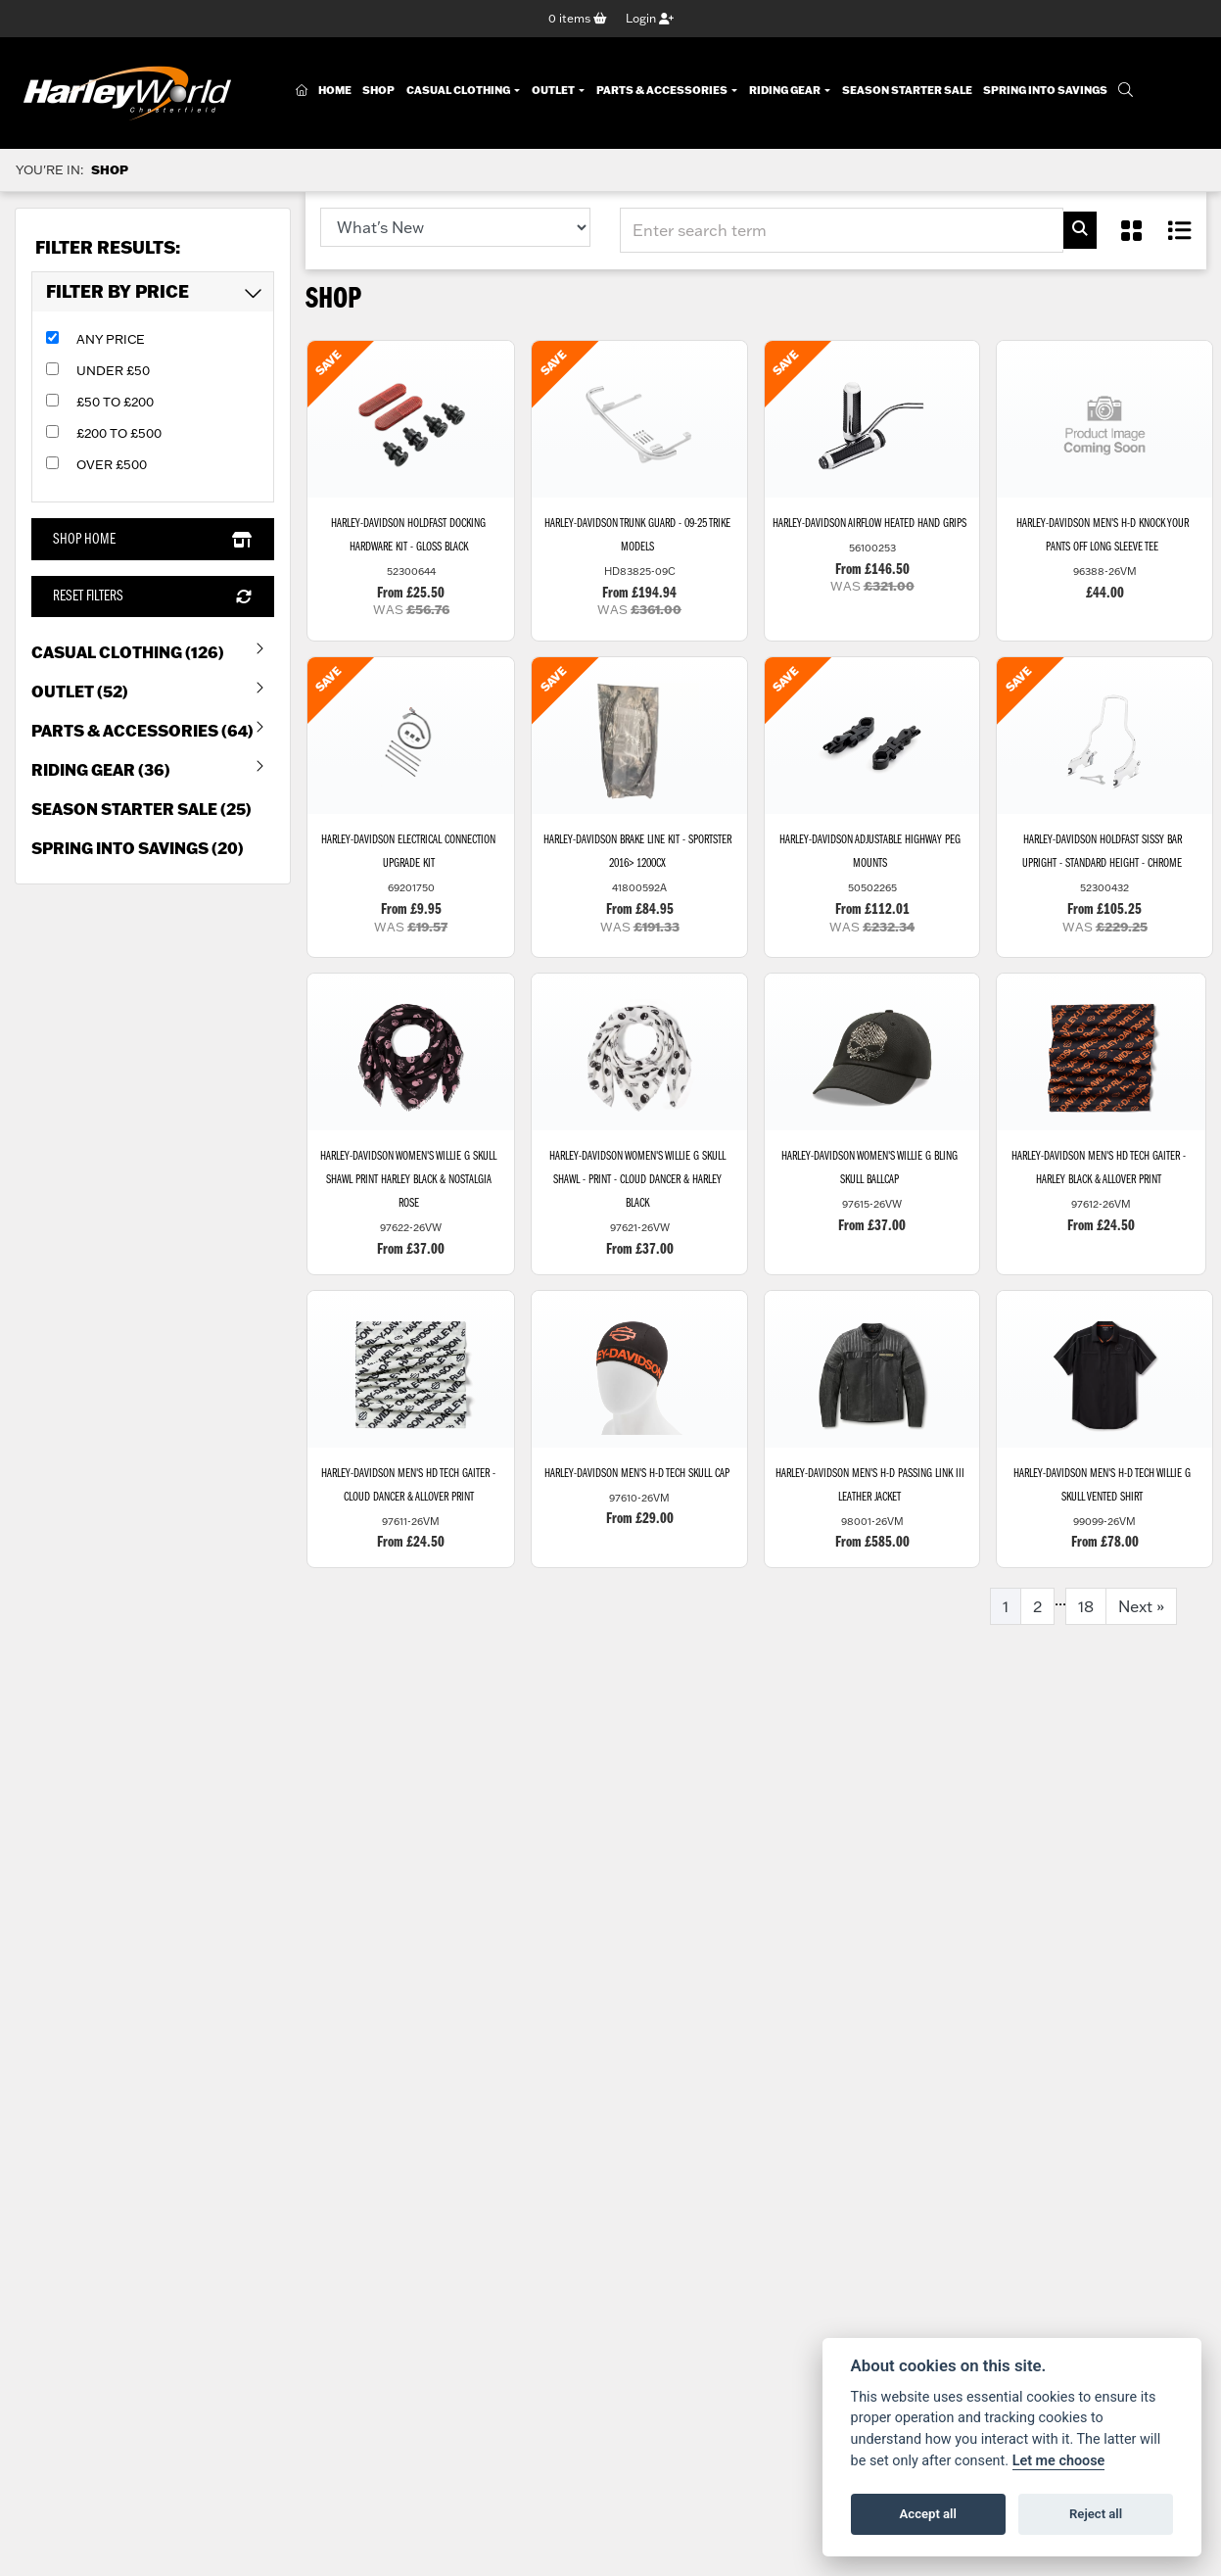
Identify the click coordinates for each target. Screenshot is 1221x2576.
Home (335, 91)
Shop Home (152, 540)
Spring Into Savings (1045, 91)
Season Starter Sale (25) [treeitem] (141, 808)
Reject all (1095, 2513)
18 (1086, 1608)
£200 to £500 (119, 434)
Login (650, 18)
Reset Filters (152, 596)
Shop (378, 91)
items (577, 18)
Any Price (110, 340)
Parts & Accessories (662, 91)
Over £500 (111, 465)
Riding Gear (785, 91)
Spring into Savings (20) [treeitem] (137, 847)
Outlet (554, 91)
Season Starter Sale (907, 91)
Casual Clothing (459, 91)
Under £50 (113, 371)
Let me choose (1058, 2461)
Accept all (928, 2513)
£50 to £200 (115, 402)
